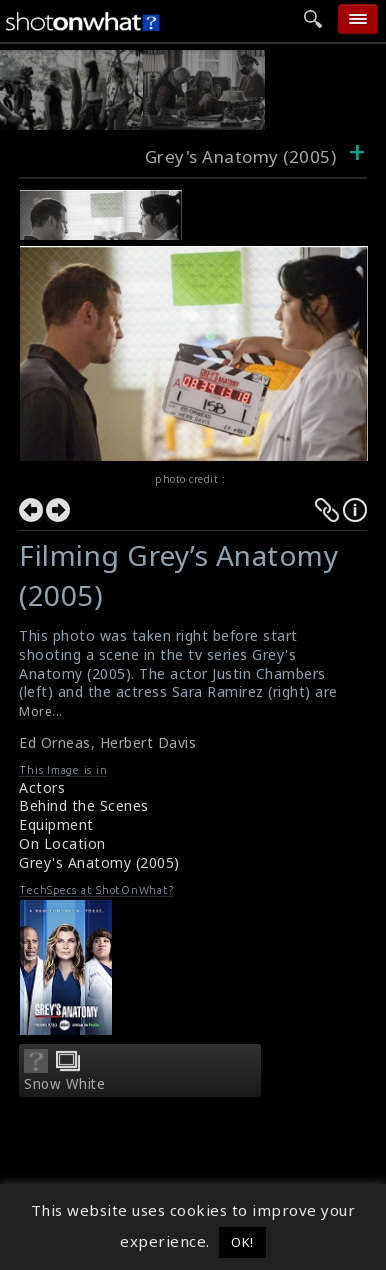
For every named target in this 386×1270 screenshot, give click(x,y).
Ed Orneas (55, 742)
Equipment (56, 824)
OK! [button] (242, 1242)
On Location (62, 843)
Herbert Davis (148, 742)
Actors (42, 787)
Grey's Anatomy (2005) (99, 862)
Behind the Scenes (84, 805)
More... (41, 711)
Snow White (64, 1084)
